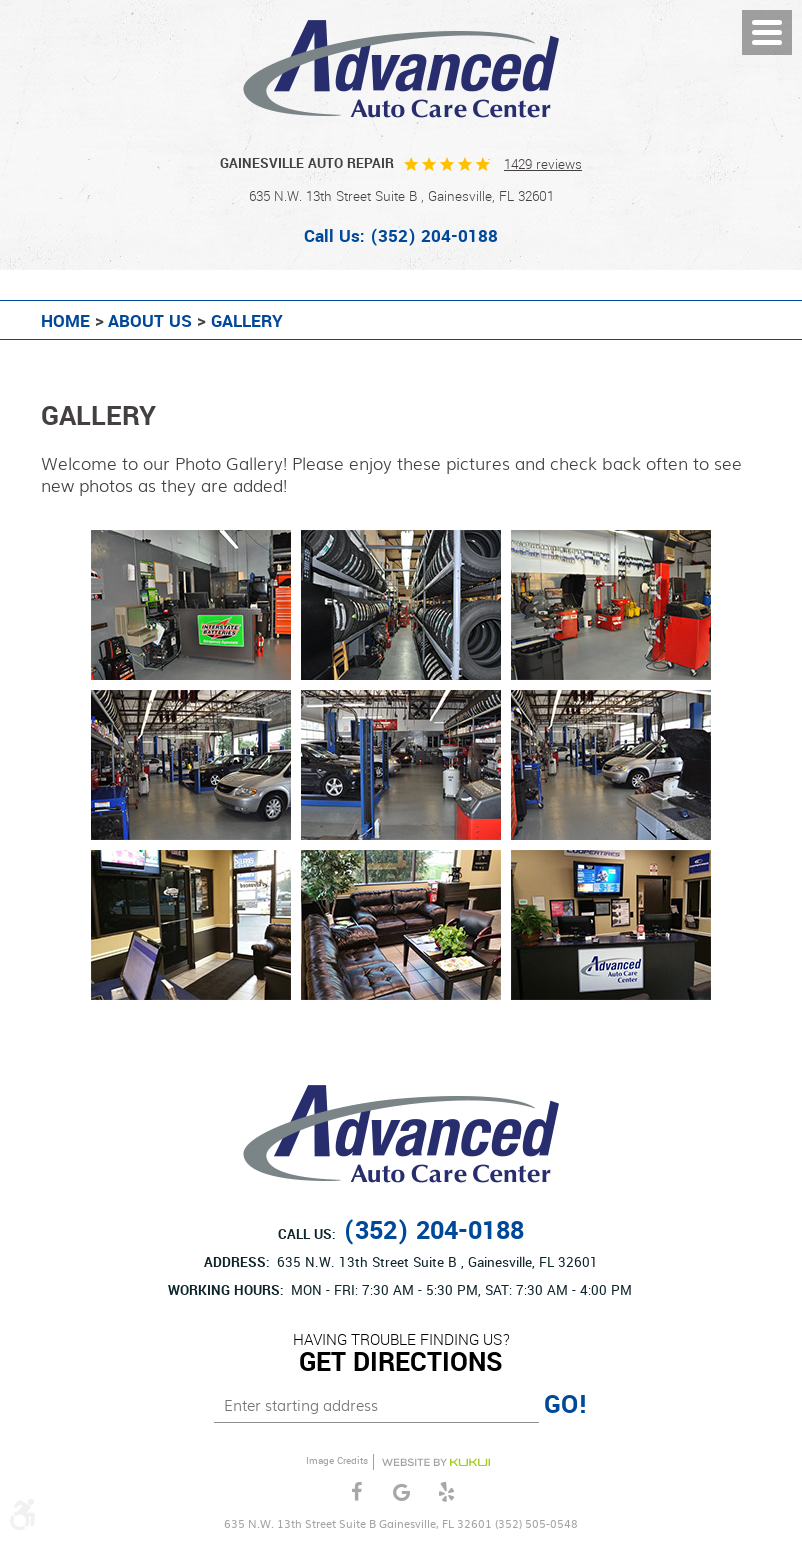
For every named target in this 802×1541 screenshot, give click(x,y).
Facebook (356, 1492)
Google (401, 1492)
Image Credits (337, 1461)
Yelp (446, 1492)
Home (65, 322)
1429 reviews (543, 164)
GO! (566, 1405)
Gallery (247, 322)
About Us (150, 322)
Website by (436, 1462)
